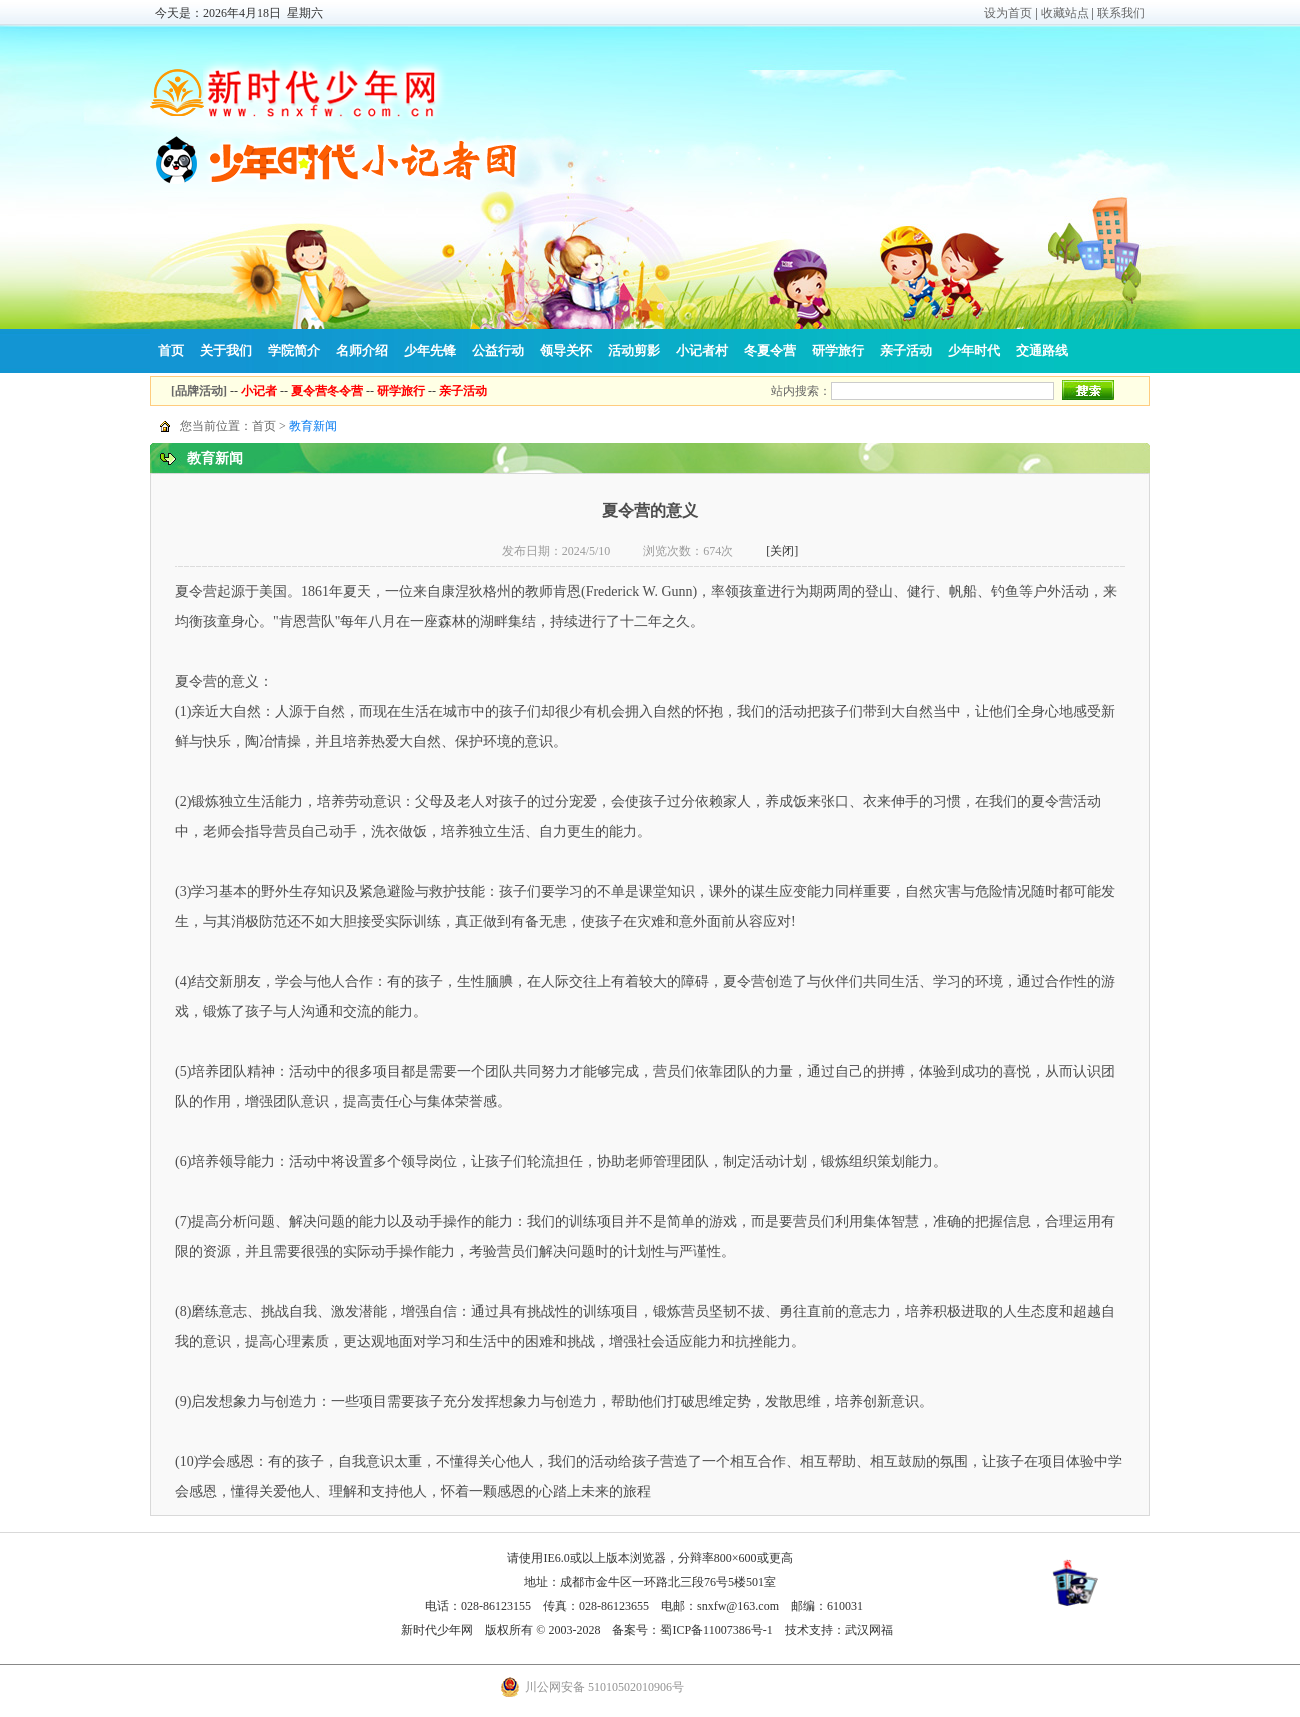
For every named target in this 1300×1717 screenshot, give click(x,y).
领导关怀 (566, 350)
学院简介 (294, 350)
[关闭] (782, 551)
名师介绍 (362, 350)
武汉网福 (869, 1630)
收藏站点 (1065, 13)
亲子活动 (906, 350)
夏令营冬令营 (327, 391)
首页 (171, 350)
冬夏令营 (770, 350)
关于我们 (226, 350)
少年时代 (974, 350)
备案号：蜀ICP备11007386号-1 (692, 1630)
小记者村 (702, 350)
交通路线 (1042, 350)
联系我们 (1121, 13)
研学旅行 (838, 350)
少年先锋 (430, 350)
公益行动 (498, 350)
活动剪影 (634, 350)
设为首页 (1008, 13)
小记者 (259, 391)
